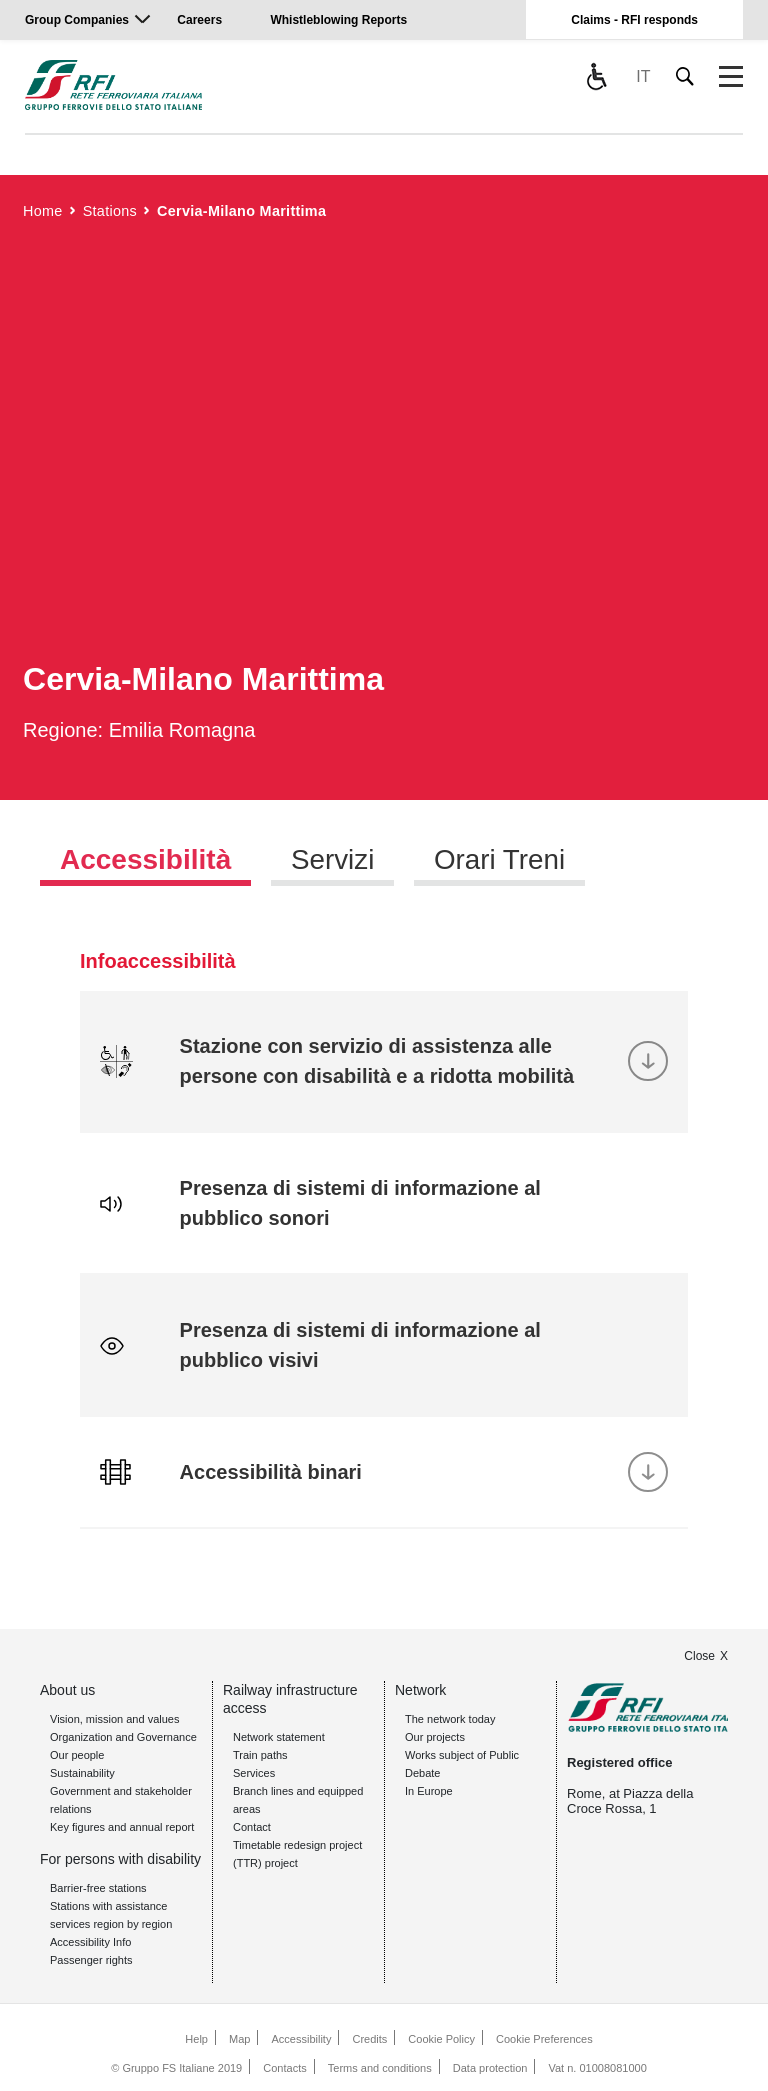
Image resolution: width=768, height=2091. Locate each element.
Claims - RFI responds (634, 20)
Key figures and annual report (122, 1827)
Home (43, 211)
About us (67, 1690)
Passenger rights (91, 1960)
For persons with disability (120, 1859)
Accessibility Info (90, 1942)
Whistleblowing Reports (338, 20)
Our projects (435, 1737)
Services (254, 1773)
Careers (199, 20)
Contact (252, 1827)
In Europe (429, 1791)
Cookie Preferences (544, 2039)
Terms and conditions (380, 2068)
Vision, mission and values (114, 1719)
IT (643, 76)
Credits (369, 2039)
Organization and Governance (123, 1737)
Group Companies (77, 20)
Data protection (490, 2068)
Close (699, 1656)
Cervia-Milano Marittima (241, 211)
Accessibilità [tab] (145, 859)
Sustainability (82, 1773)
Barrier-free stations (98, 1888)
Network (420, 1690)
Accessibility (301, 2039)
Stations (110, 211)
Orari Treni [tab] (501, 859)
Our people (77, 1755)
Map (239, 2039)
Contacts (284, 2068)
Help (196, 2039)
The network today (450, 1719)
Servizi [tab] (333, 859)
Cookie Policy (441, 2039)
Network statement (279, 1737)
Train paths (260, 1755)
